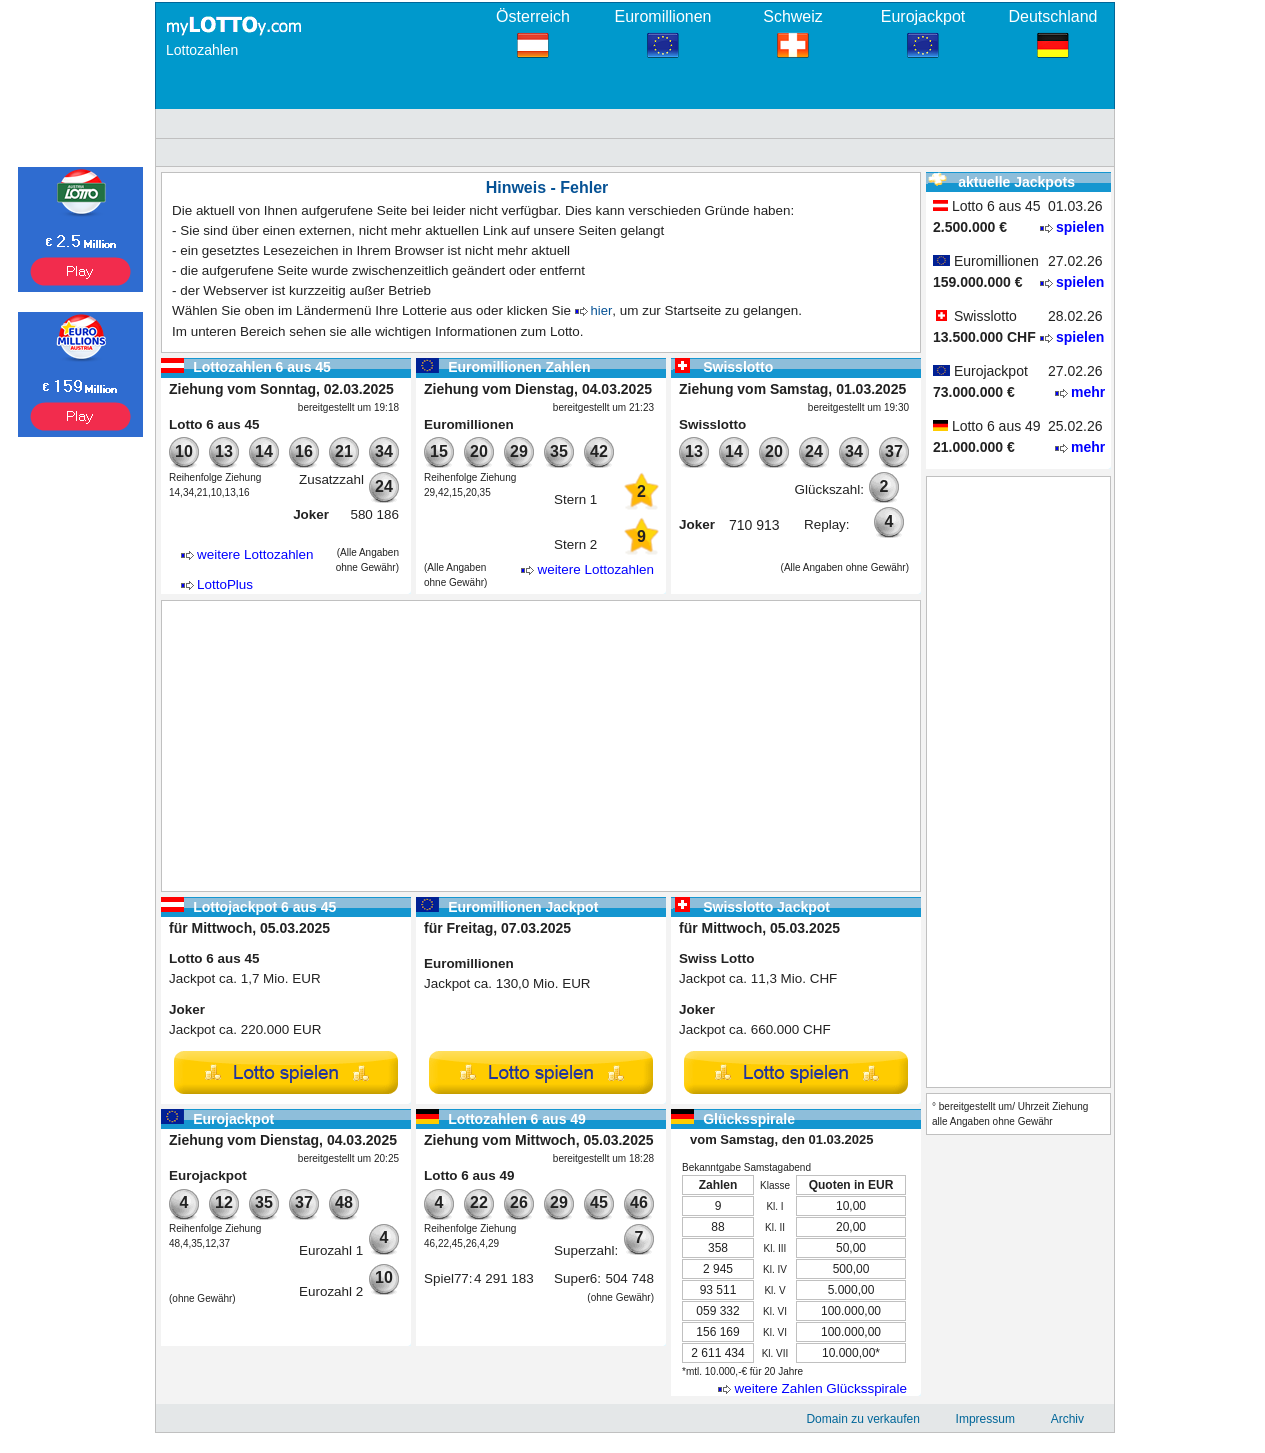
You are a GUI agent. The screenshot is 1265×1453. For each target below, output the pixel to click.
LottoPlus (225, 584)
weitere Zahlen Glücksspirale (820, 1388)
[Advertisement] (541, 746)
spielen (1080, 227)
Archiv (1067, 1419)
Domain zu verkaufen (862, 1419)
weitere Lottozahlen (255, 554)
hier (602, 310)
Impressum (985, 1419)
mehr (1088, 392)
